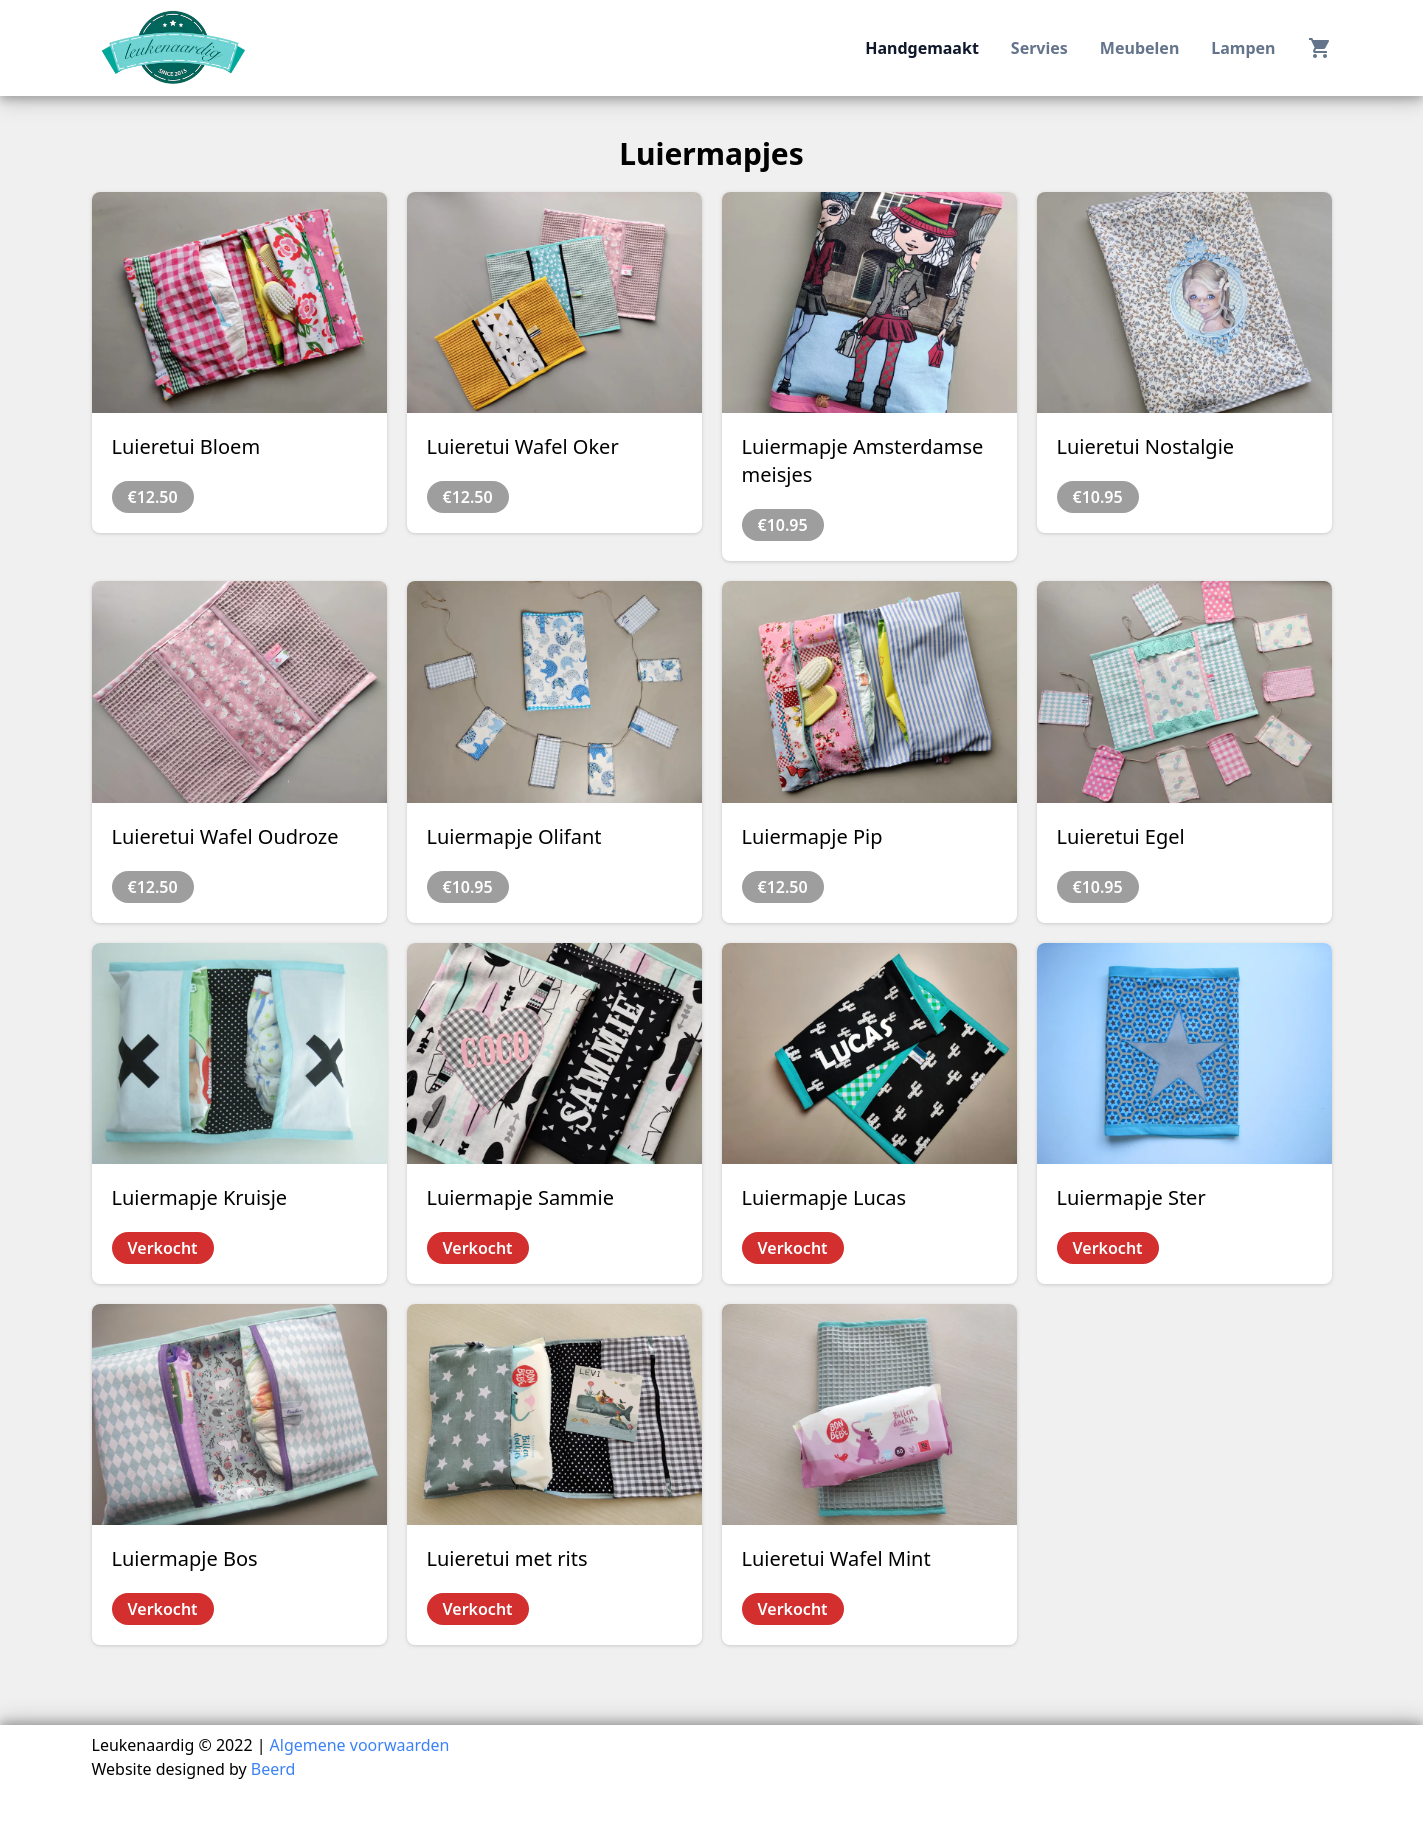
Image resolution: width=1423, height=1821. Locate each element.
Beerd (273, 1769)
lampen (1243, 48)
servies (1039, 48)
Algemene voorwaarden (360, 1745)
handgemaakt (922, 48)
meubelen (1139, 48)
